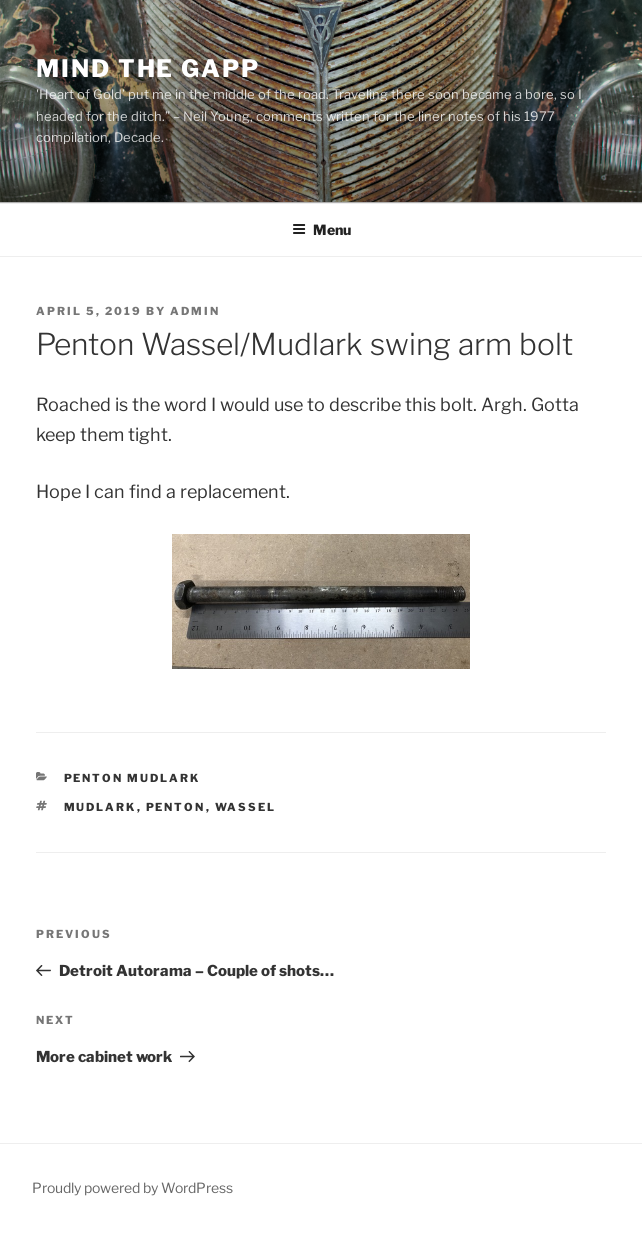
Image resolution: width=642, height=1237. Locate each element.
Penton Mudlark (132, 778)
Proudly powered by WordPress (132, 1187)
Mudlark (100, 807)
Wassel (246, 807)
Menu (321, 229)
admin (195, 311)
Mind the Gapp (148, 68)
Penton (176, 807)
